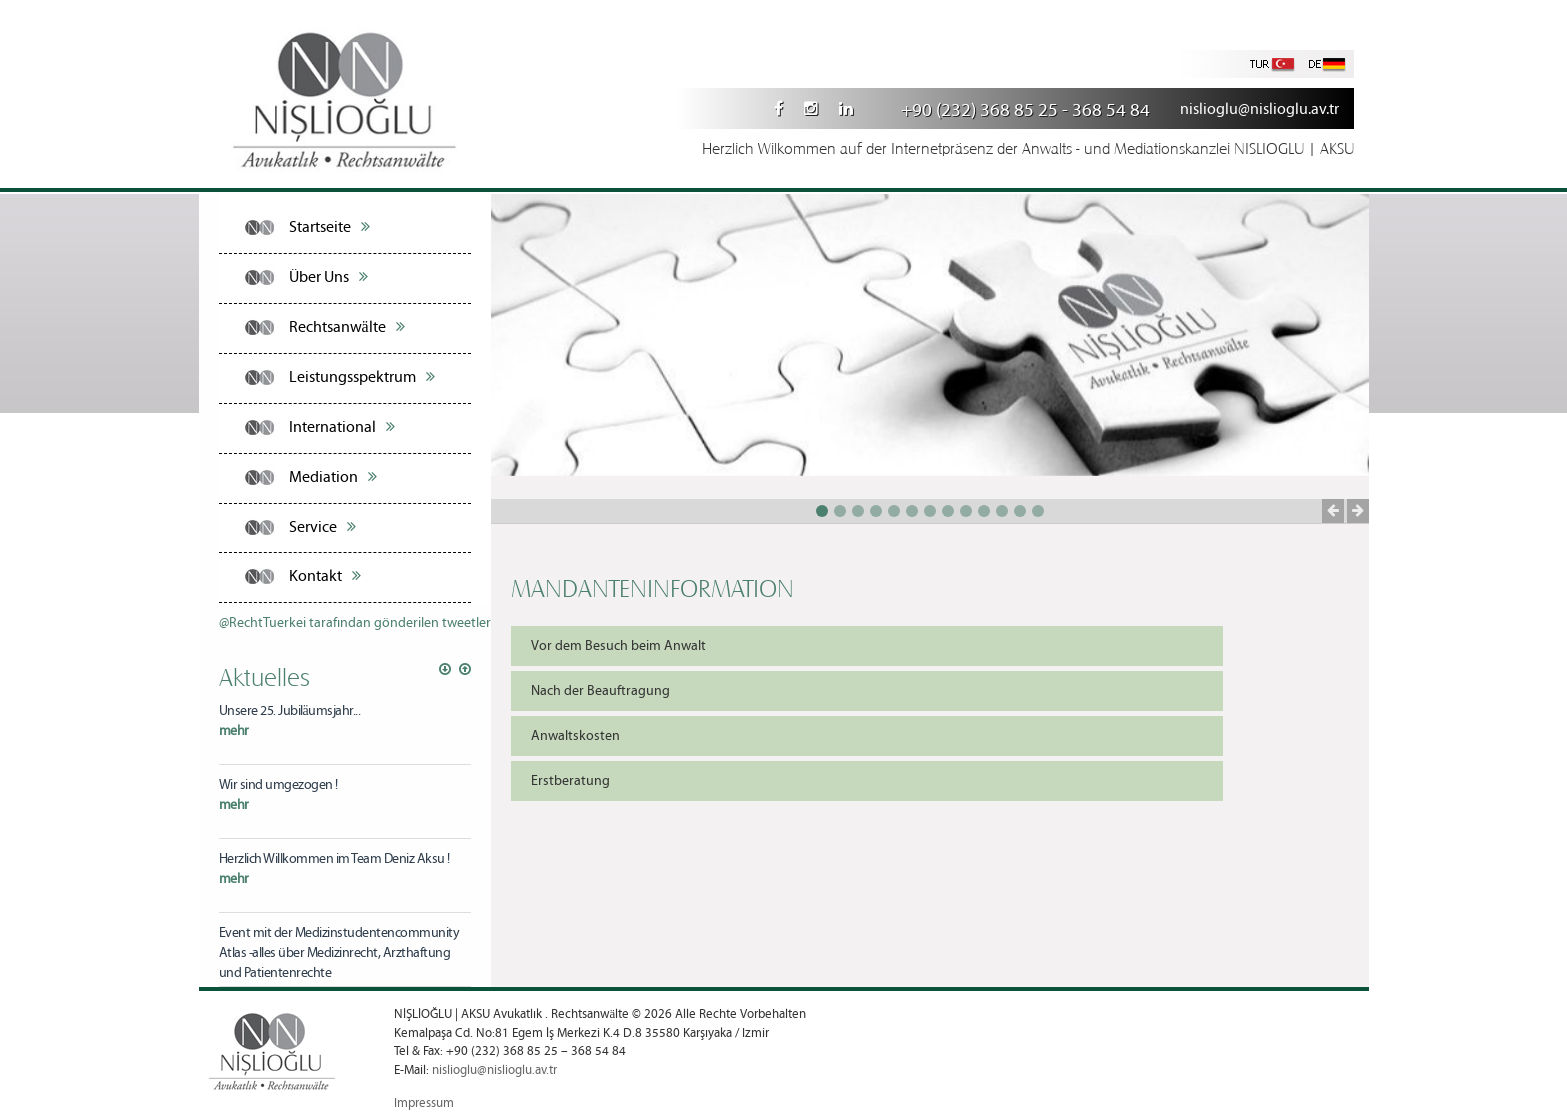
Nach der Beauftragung (600, 691)
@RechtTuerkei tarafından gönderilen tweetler (355, 623)
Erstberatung (570, 781)
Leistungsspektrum (362, 377)
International (342, 427)
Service (322, 527)
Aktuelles (264, 676)
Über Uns (328, 277)
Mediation (333, 477)
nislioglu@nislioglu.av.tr (1259, 109)
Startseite (329, 227)
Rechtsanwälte (347, 327)
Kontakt (325, 576)
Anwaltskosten (575, 736)
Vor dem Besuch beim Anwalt (618, 646)
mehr (234, 731)
